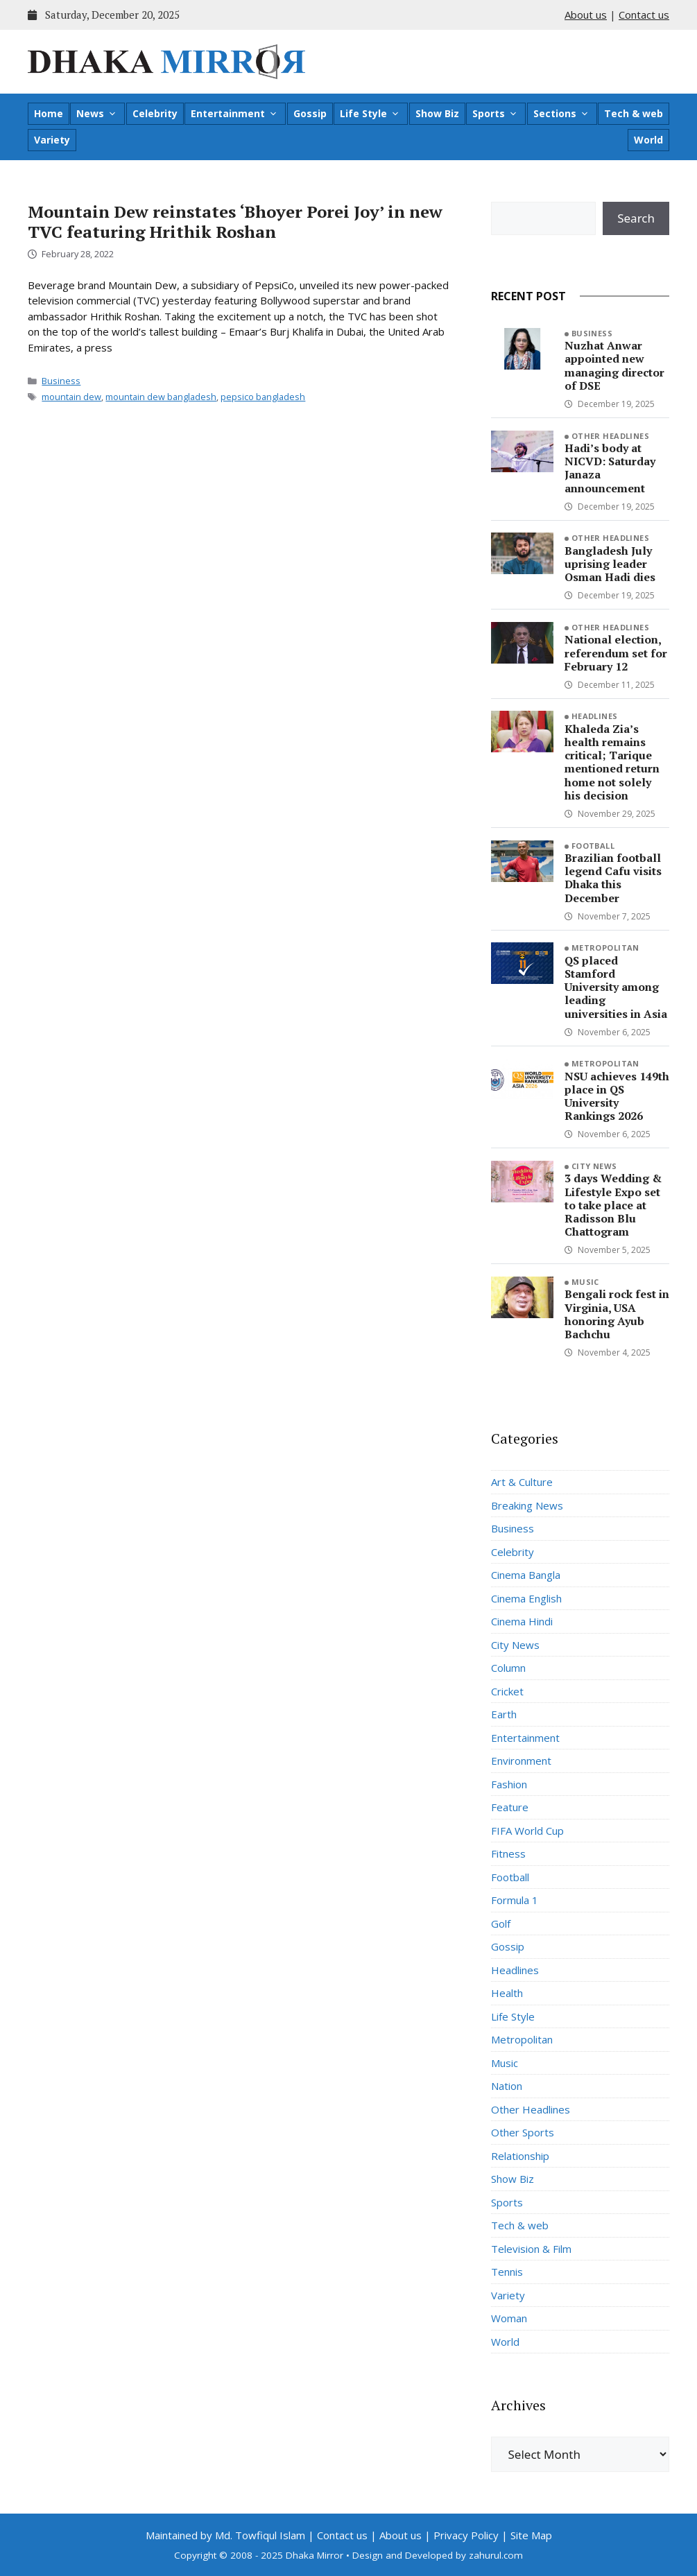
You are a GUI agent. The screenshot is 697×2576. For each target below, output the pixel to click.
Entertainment (234, 113)
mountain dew (71, 396)
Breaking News (527, 1505)
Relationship (520, 2156)
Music (585, 1282)
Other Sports (522, 2132)
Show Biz (437, 113)
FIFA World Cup (527, 1831)
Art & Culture (522, 1482)
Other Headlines (610, 436)
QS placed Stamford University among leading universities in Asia (616, 987)
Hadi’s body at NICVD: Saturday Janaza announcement (610, 468)
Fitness (508, 1853)
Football (593, 845)
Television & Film (531, 2249)
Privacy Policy (466, 2535)
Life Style (370, 113)
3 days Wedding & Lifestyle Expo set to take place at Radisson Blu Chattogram (613, 1204)
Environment (521, 1760)
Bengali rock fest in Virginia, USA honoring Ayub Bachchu (617, 1314)
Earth (504, 1714)
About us (586, 14)
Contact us (644, 14)
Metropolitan (605, 947)
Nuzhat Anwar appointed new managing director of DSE (614, 365)
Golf (500, 1923)
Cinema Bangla (525, 1575)
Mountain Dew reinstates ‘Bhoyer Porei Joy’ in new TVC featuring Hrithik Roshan (235, 221)
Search (636, 218)
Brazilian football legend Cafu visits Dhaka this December (613, 878)
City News (594, 1166)
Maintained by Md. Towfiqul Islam (225, 2535)
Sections (561, 113)
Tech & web (633, 113)
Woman (509, 2318)
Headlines (594, 716)
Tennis (507, 2272)
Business (61, 380)
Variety (52, 139)
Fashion (509, 1784)
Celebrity (155, 113)
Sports (495, 113)
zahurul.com (496, 2555)
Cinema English (526, 1598)
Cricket (507, 1691)
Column (508, 1668)
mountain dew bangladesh (160, 396)
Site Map (531, 2535)
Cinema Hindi (522, 1621)
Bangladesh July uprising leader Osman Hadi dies (610, 564)
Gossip (310, 113)
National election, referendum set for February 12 (616, 652)
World (648, 139)
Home (48, 113)
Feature (509, 1807)
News (96, 113)
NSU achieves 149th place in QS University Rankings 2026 (617, 1096)
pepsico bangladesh (263, 396)
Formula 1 (514, 1900)
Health (507, 1993)
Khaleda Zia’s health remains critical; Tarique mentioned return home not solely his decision (612, 762)
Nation (506, 2086)
